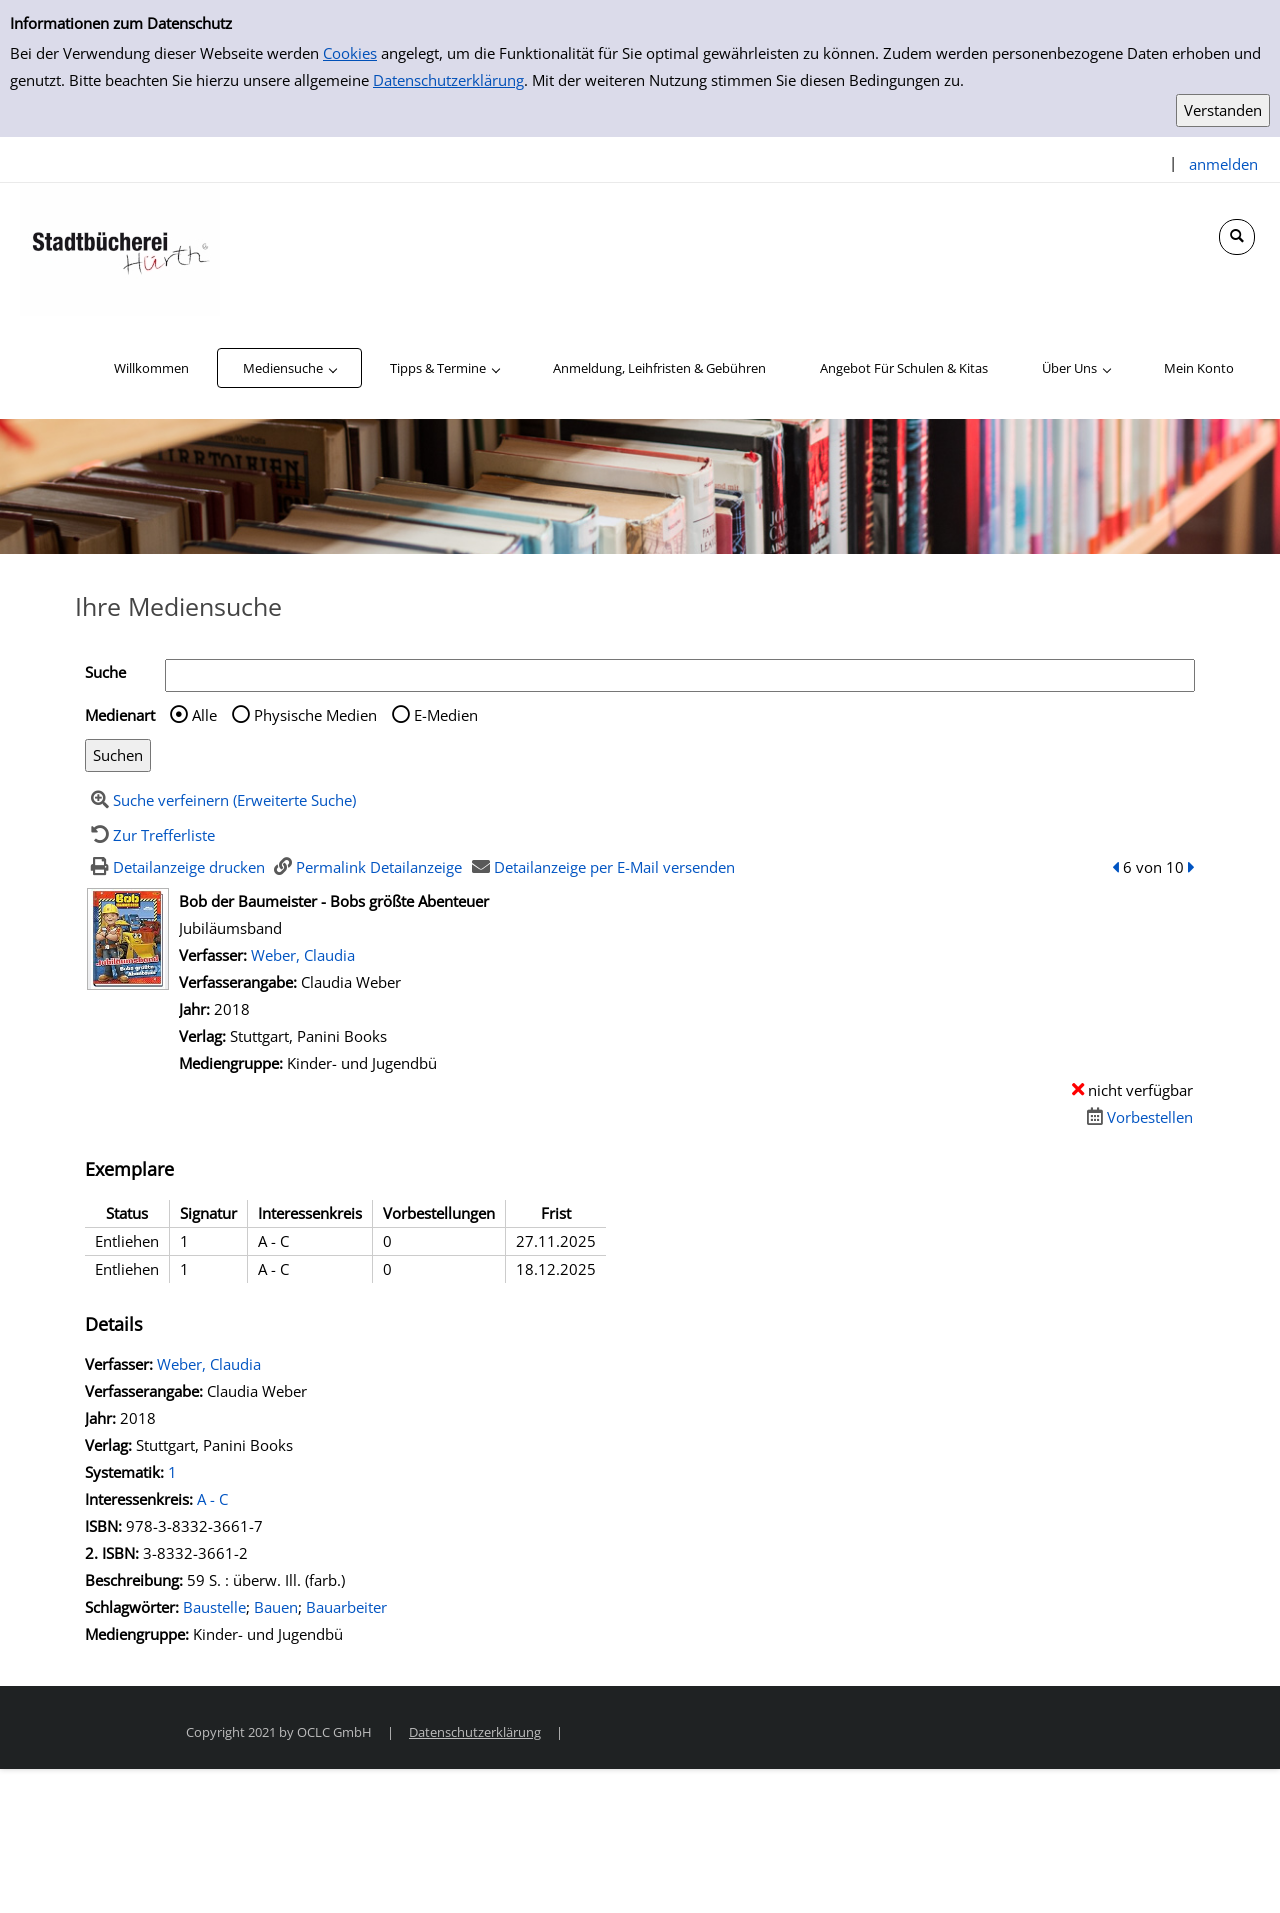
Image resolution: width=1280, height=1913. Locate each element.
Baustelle (214, 1607)
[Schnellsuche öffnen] (1237, 237)
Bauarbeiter (346, 1607)
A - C (212, 1499)
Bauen (276, 1607)
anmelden (1223, 164)
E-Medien (446, 715)
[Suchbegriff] (680, 675)
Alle (204, 715)
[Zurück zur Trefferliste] (150, 835)
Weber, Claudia (303, 955)
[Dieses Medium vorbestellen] (1137, 1117)
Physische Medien (315, 715)
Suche (105, 672)
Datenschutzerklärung (448, 80)
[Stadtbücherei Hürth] (120, 248)
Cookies (350, 53)
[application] (289, 368)
